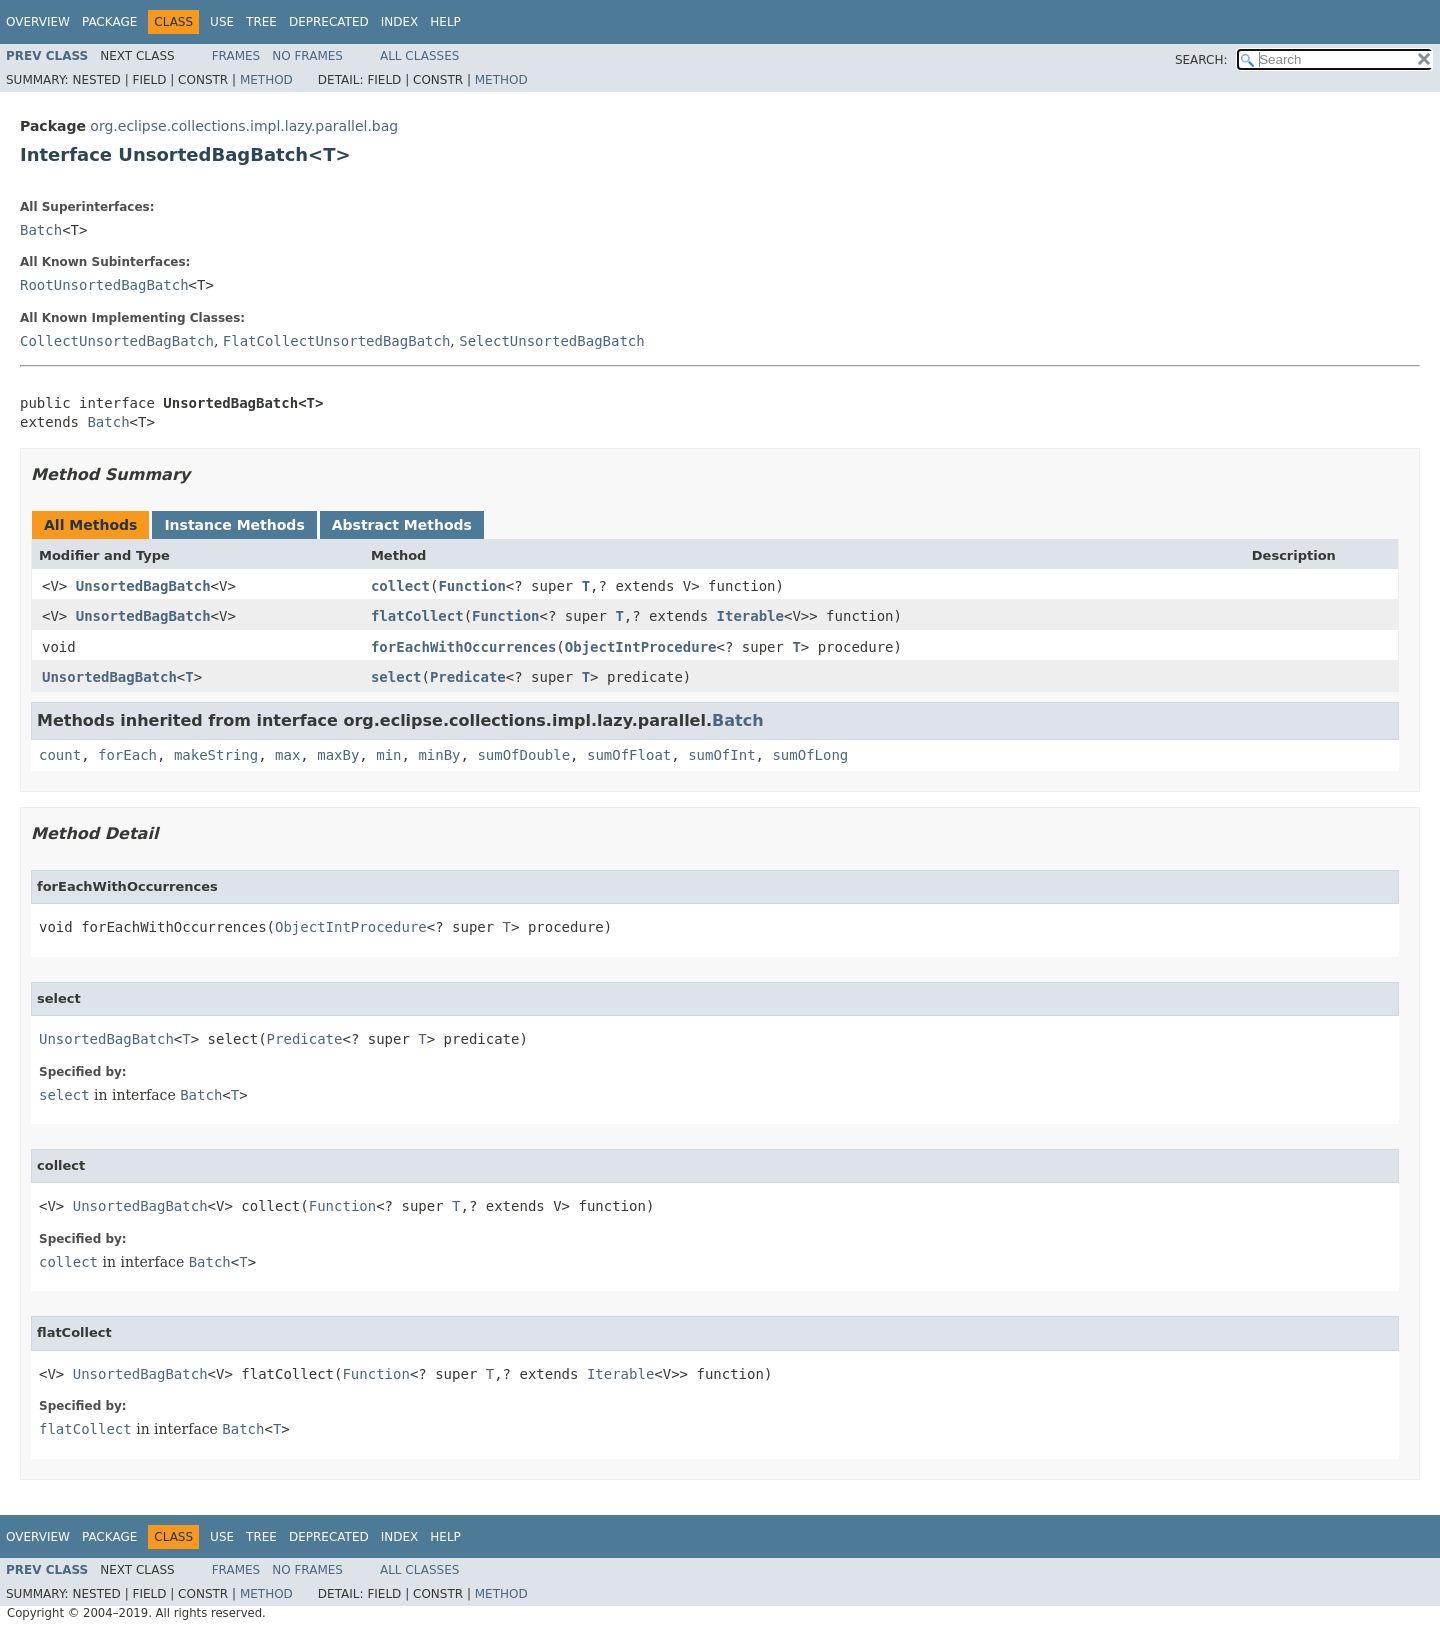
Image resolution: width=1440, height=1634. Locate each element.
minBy (439, 755)
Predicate (468, 677)
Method (266, 80)
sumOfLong (810, 755)
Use (222, 22)
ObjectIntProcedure (641, 647)
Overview (38, 22)
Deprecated (329, 22)
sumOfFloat (629, 755)
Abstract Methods (402, 525)
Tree (261, 22)
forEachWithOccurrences (463, 647)
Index (400, 22)
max (287, 755)
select (396, 677)
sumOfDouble (523, 755)
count (60, 755)
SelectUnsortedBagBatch (551, 341)
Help (445, 22)
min (388, 755)
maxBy (338, 755)
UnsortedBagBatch (143, 586)
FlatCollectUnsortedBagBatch (337, 341)
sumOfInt (721, 755)
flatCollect (417, 616)
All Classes (419, 56)
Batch (41, 230)
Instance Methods (234, 525)
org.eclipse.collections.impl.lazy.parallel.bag (244, 126)
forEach (127, 755)
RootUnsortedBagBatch (104, 285)
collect (400, 586)
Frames (236, 56)
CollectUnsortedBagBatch (117, 341)
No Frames (307, 56)
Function (471, 586)
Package (109, 22)
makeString (216, 755)
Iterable (750, 616)
